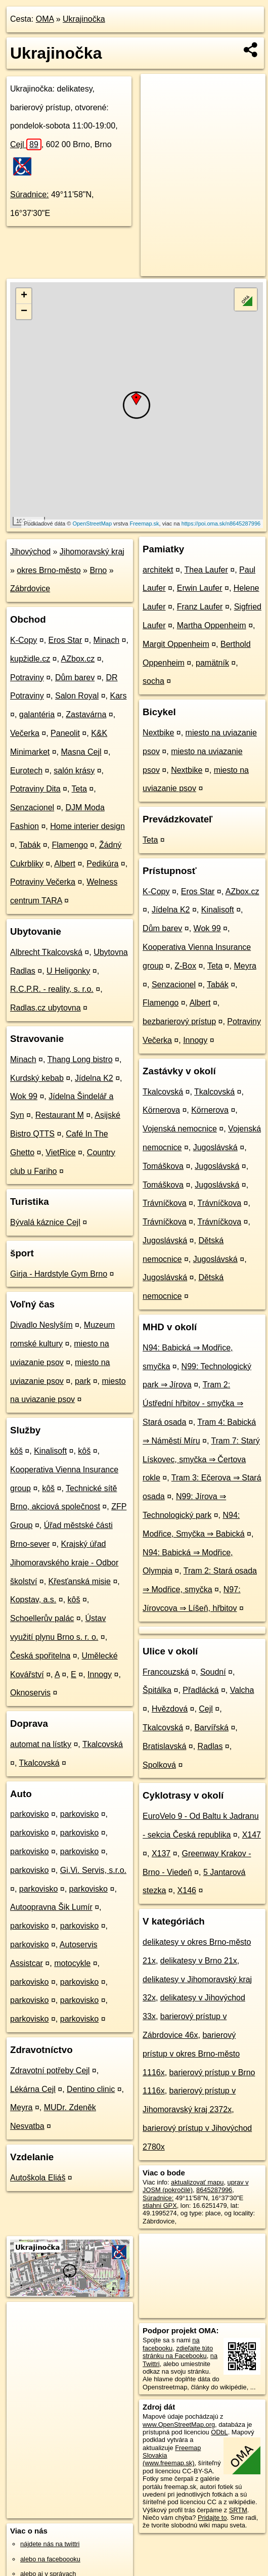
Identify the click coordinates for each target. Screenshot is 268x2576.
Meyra (21, 2107)
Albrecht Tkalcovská (46, 952)
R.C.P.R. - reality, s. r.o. (52, 989)
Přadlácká (200, 1690)
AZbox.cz (78, 658)
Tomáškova (163, 1166)
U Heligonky (68, 971)
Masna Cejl (81, 752)
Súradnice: (29, 194)
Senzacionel (32, 807)
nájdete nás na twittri (49, 2544)
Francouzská (166, 1672)
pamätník (212, 663)
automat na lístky (40, 1744)
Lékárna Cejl (33, 2089)
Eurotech (26, 770)
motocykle (72, 1963)
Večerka (24, 733)
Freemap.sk (144, 523)
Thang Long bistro (80, 1059)
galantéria (37, 714)
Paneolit (65, 733)
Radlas (210, 1746)
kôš (16, 1451)
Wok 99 (23, 1096)
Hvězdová (170, 1709)
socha (153, 681)
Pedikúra (102, 863)
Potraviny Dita (35, 788)
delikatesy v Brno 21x (198, 1960)
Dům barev (75, 677)
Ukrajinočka (84, 19)
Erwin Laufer (199, 588)
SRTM (238, 2510)
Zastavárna (86, 714)
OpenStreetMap (92, 523)
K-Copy (23, 640)
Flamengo (69, 845)
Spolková (159, 1765)
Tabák (30, 845)
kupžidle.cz (30, 658)
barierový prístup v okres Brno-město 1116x (191, 2054)
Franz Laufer (200, 606)
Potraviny (27, 677)
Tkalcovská (102, 1744)
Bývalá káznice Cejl (45, 1222)
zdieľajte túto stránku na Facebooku (178, 2352)
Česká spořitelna (40, 1655)
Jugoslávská (215, 1147)
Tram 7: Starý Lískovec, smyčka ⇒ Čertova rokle (201, 1459)
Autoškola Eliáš (37, 2177)
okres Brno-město (48, 570)
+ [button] (24, 295)
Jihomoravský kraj (92, 551)
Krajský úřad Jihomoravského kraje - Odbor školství (64, 1563)
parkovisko (29, 1814)
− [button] (24, 311)
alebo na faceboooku (50, 2559)
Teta (79, 788)
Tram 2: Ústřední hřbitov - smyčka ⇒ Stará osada (193, 1403)
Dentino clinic (91, 2089)
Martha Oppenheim (211, 625)
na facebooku (171, 2343)
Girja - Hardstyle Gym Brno (58, 1274)
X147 (251, 1834)
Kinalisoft (50, 1451)
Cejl (25, 144)
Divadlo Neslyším (41, 1325)
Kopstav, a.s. (33, 1599)
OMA (45, 19)
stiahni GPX (160, 2205)
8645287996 (214, 2190)
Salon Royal (77, 695)
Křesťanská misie (80, 1581)
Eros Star (65, 640)
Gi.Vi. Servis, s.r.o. (93, 1870)
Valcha (242, 1690)
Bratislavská (164, 1746)
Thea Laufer (206, 569)
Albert (64, 863)
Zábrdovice (30, 588)
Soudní (213, 1672)
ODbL (219, 2432)
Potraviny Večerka (42, 882)
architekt (158, 569)
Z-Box (185, 966)
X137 (161, 1853)
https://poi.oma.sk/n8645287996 (221, 523)
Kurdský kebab (37, 1078)
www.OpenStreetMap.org (179, 2424)
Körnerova (161, 1110)
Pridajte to (212, 2517)
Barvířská (211, 1727)
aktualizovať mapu (197, 2182)
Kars (118, 695)
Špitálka (157, 1690)
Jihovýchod (30, 551)
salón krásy (74, 770)
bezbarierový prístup (179, 1021)
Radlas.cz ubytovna (45, 1007)
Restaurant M (59, 1115)
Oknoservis (30, 1692)
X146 (186, 1890)
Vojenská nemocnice (180, 1128)
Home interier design (87, 826)
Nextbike (158, 732)
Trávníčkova (165, 1203)
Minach (107, 640)
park (83, 1381)
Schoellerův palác (42, 1618)
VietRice (60, 1152)
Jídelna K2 (94, 1078)
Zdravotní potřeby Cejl (50, 2070)
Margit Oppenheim (176, 644)
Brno (98, 570)
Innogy (99, 1674)
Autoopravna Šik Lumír (51, 1907)
